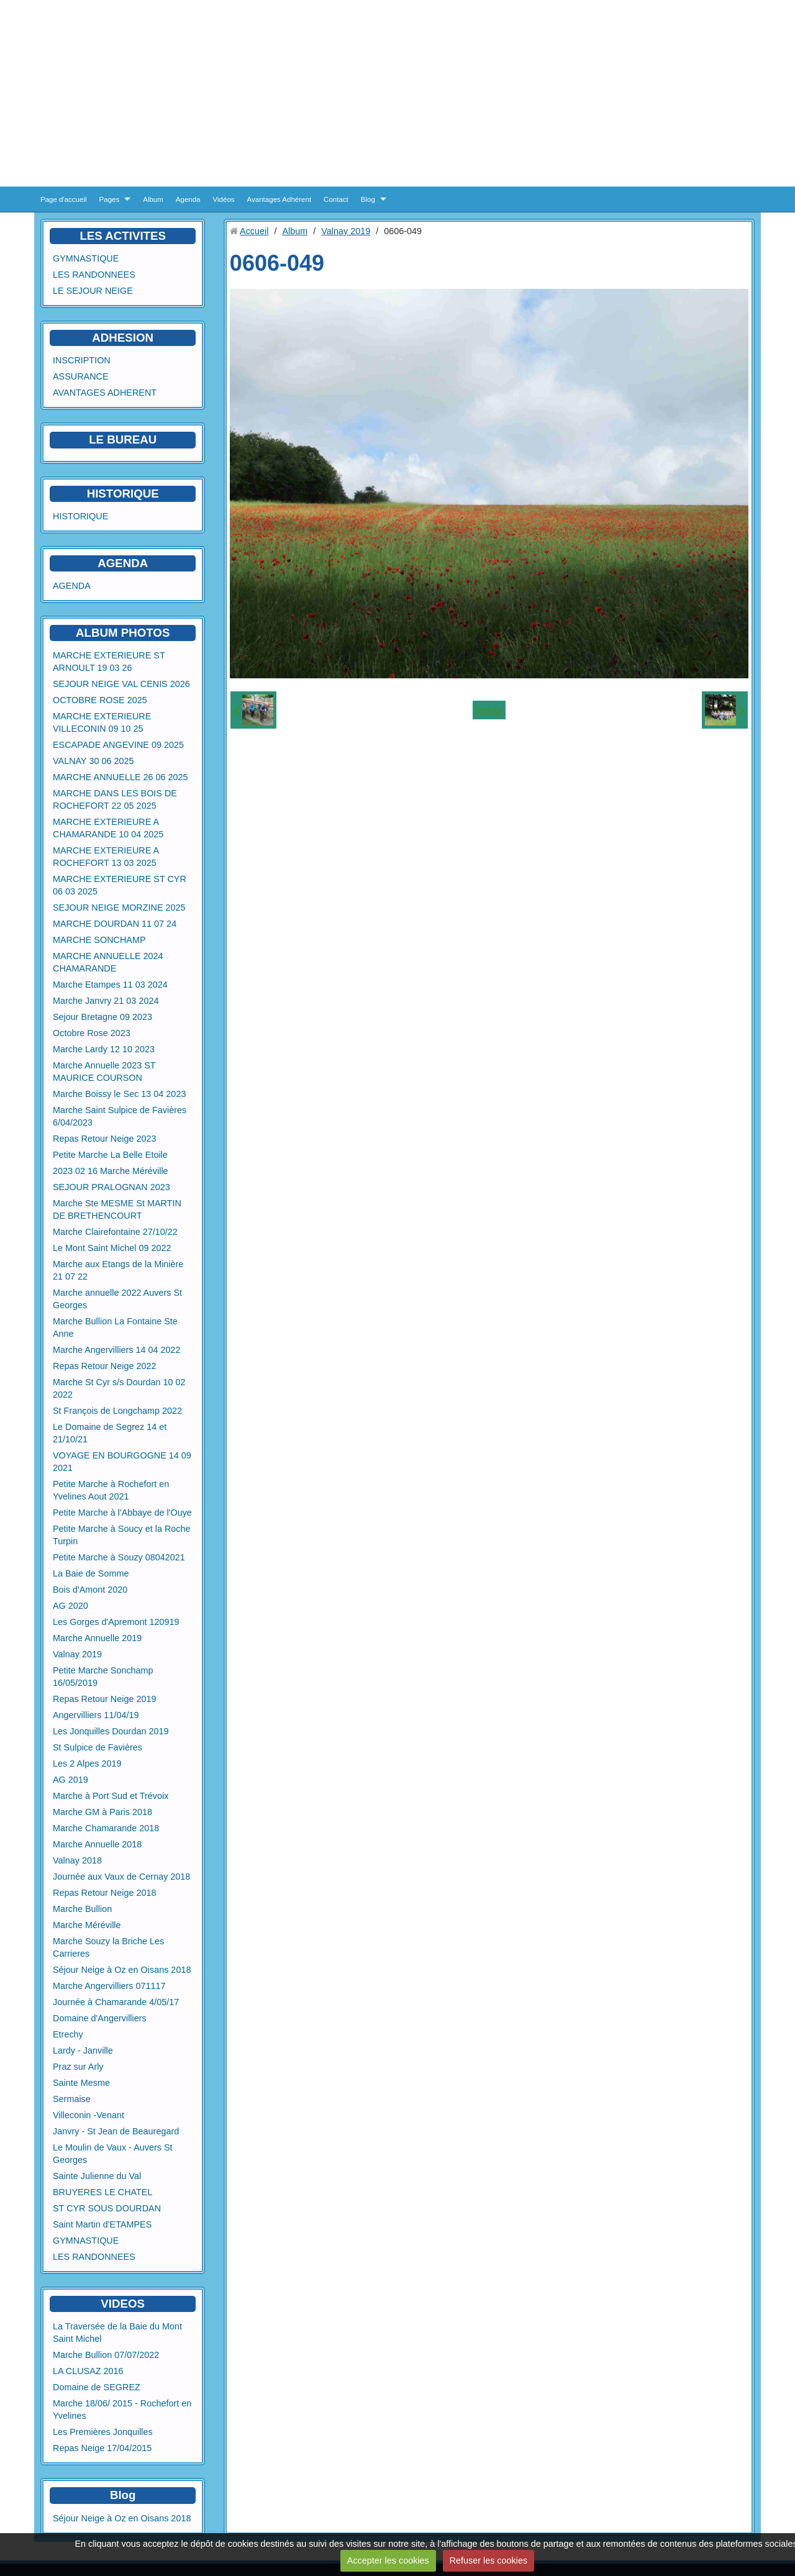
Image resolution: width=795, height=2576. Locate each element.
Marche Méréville (87, 1925)
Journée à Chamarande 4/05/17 (116, 2002)
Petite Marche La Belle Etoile (110, 1155)
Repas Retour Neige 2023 (104, 1139)
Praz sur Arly (78, 2067)
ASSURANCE (81, 376)
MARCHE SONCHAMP (99, 940)
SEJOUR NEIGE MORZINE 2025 (119, 908)
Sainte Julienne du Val (97, 2176)
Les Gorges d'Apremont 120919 (116, 1622)
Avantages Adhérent (279, 199)
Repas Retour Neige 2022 (104, 1366)
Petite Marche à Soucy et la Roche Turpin (122, 1535)
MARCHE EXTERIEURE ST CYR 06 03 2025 (119, 885)
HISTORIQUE (123, 493)
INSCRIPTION (82, 360)
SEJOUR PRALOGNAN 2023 (111, 1187)
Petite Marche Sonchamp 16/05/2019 (103, 1676)
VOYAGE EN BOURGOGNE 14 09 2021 (122, 1461)
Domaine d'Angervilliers (100, 2018)
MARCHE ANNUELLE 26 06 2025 (120, 777)
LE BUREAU (123, 439)
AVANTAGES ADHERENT (105, 393)
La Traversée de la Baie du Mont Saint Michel (117, 2332)
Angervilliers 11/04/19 (96, 1715)
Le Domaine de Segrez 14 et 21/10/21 (109, 1433)
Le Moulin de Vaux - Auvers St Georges (113, 2153)
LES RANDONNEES (94, 275)
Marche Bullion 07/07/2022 (106, 2355)
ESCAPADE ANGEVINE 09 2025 (118, 745)
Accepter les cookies (388, 2560)
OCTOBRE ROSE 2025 (100, 700)
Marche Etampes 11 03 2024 (110, 985)
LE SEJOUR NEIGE (93, 291)
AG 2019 (70, 1780)
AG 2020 (70, 1606)
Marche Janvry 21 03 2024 (105, 1001)
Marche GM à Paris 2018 (102, 1812)
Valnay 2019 (77, 1654)
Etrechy (68, 2034)
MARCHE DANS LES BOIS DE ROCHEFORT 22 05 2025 (115, 799)
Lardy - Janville (83, 2050)
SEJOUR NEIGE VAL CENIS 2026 (121, 684)
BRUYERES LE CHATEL (102, 2192)
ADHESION (122, 337)
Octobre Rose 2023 (91, 1033)
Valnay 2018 (77, 1860)
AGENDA (72, 586)
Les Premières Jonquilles (103, 2432)
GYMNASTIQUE (86, 258)
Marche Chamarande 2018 (106, 1828)
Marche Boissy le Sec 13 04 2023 (119, 1094)
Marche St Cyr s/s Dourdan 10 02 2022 (119, 1388)
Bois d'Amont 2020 (90, 1590)
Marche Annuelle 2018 (97, 1844)
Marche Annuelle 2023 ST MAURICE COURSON (104, 1071)
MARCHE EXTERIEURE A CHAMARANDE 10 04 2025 (108, 828)
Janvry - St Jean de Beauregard (116, 2131)
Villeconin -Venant (88, 2115)
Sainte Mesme (81, 2083)
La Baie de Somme (91, 1573)
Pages (109, 199)
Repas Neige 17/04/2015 (102, 2448)
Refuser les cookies (489, 2560)
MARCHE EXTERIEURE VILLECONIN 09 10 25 (102, 722)
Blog (368, 199)
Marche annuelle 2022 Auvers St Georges (117, 1299)
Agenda (188, 199)
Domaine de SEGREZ (96, 2387)
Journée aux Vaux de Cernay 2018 (121, 1877)
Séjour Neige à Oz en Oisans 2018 (122, 1970)
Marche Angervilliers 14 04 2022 (117, 1350)
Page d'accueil (63, 199)
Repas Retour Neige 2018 (104, 1893)
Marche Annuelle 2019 (97, 1638)
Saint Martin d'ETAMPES (102, 2224)
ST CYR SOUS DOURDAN (107, 2208)
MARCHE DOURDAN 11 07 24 (114, 924)
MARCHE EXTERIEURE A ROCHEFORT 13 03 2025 (106, 856)
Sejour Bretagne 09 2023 (102, 1017)
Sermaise (72, 2099)
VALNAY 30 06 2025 (93, 761)
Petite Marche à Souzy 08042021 (119, 1557)
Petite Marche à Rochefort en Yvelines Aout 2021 (111, 1490)
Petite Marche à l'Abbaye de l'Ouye (122, 1513)
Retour (489, 710)
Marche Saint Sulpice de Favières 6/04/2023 (119, 1116)
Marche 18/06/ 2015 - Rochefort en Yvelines (122, 2409)
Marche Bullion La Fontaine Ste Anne (115, 1327)
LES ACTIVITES (123, 235)
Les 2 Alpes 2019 (87, 1763)
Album (153, 199)
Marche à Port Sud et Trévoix (110, 1796)
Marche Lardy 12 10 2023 (104, 1049)
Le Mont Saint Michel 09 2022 (112, 1248)
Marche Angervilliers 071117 (109, 1986)
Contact (336, 199)
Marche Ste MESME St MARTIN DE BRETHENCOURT (117, 1209)
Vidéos (224, 199)
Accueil (254, 231)
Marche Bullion (82, 1909)
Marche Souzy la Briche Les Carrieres (108, 1947)
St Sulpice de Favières (97, 1747)
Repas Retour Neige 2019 (104, 1699)
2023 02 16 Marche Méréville (110, 1171)
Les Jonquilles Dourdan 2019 (110, 1731)
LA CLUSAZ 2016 (88, 2371)
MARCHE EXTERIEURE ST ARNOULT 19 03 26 (109, 661)
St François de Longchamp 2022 (117, 1411)
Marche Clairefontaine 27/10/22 (115, 1232)
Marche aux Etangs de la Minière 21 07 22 (118, 1270)
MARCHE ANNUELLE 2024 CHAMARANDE (108, 962)
